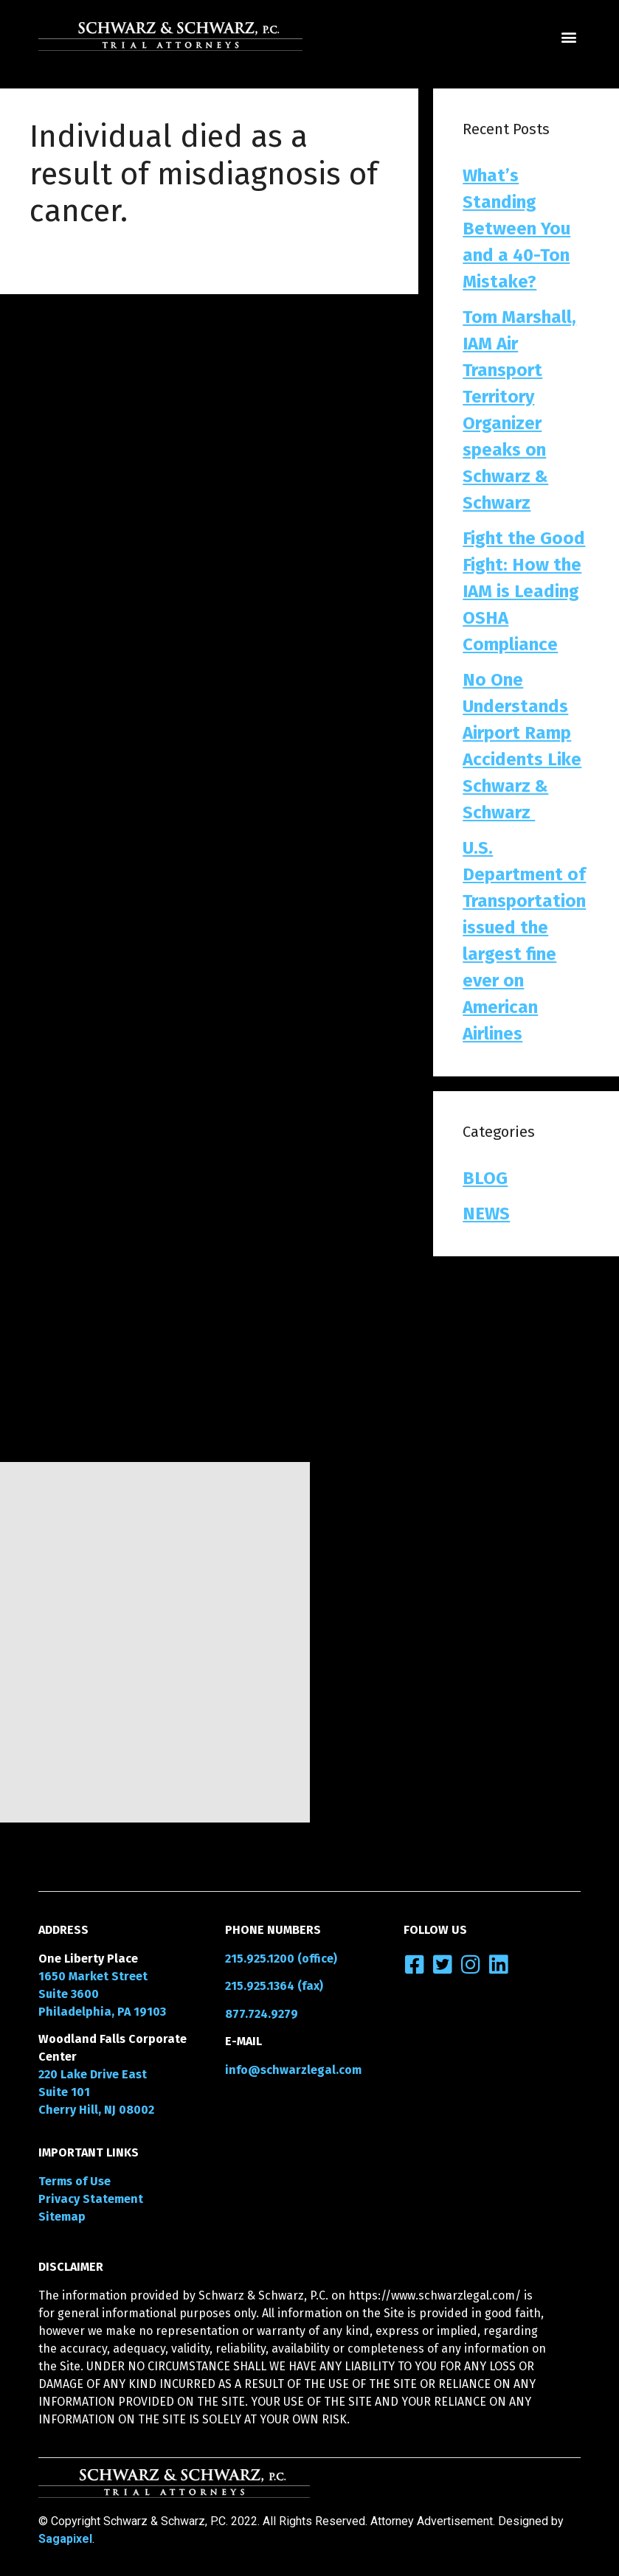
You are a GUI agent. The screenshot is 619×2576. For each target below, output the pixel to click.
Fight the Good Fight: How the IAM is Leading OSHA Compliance (524, 591)
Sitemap (62, 2217)
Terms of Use (74, 2181)
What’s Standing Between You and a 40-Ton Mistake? (516, 228)
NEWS (486, 1213)
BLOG (485, 1178)
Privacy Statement (90, 2199)
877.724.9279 (261, 2014)
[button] (568, 37)
